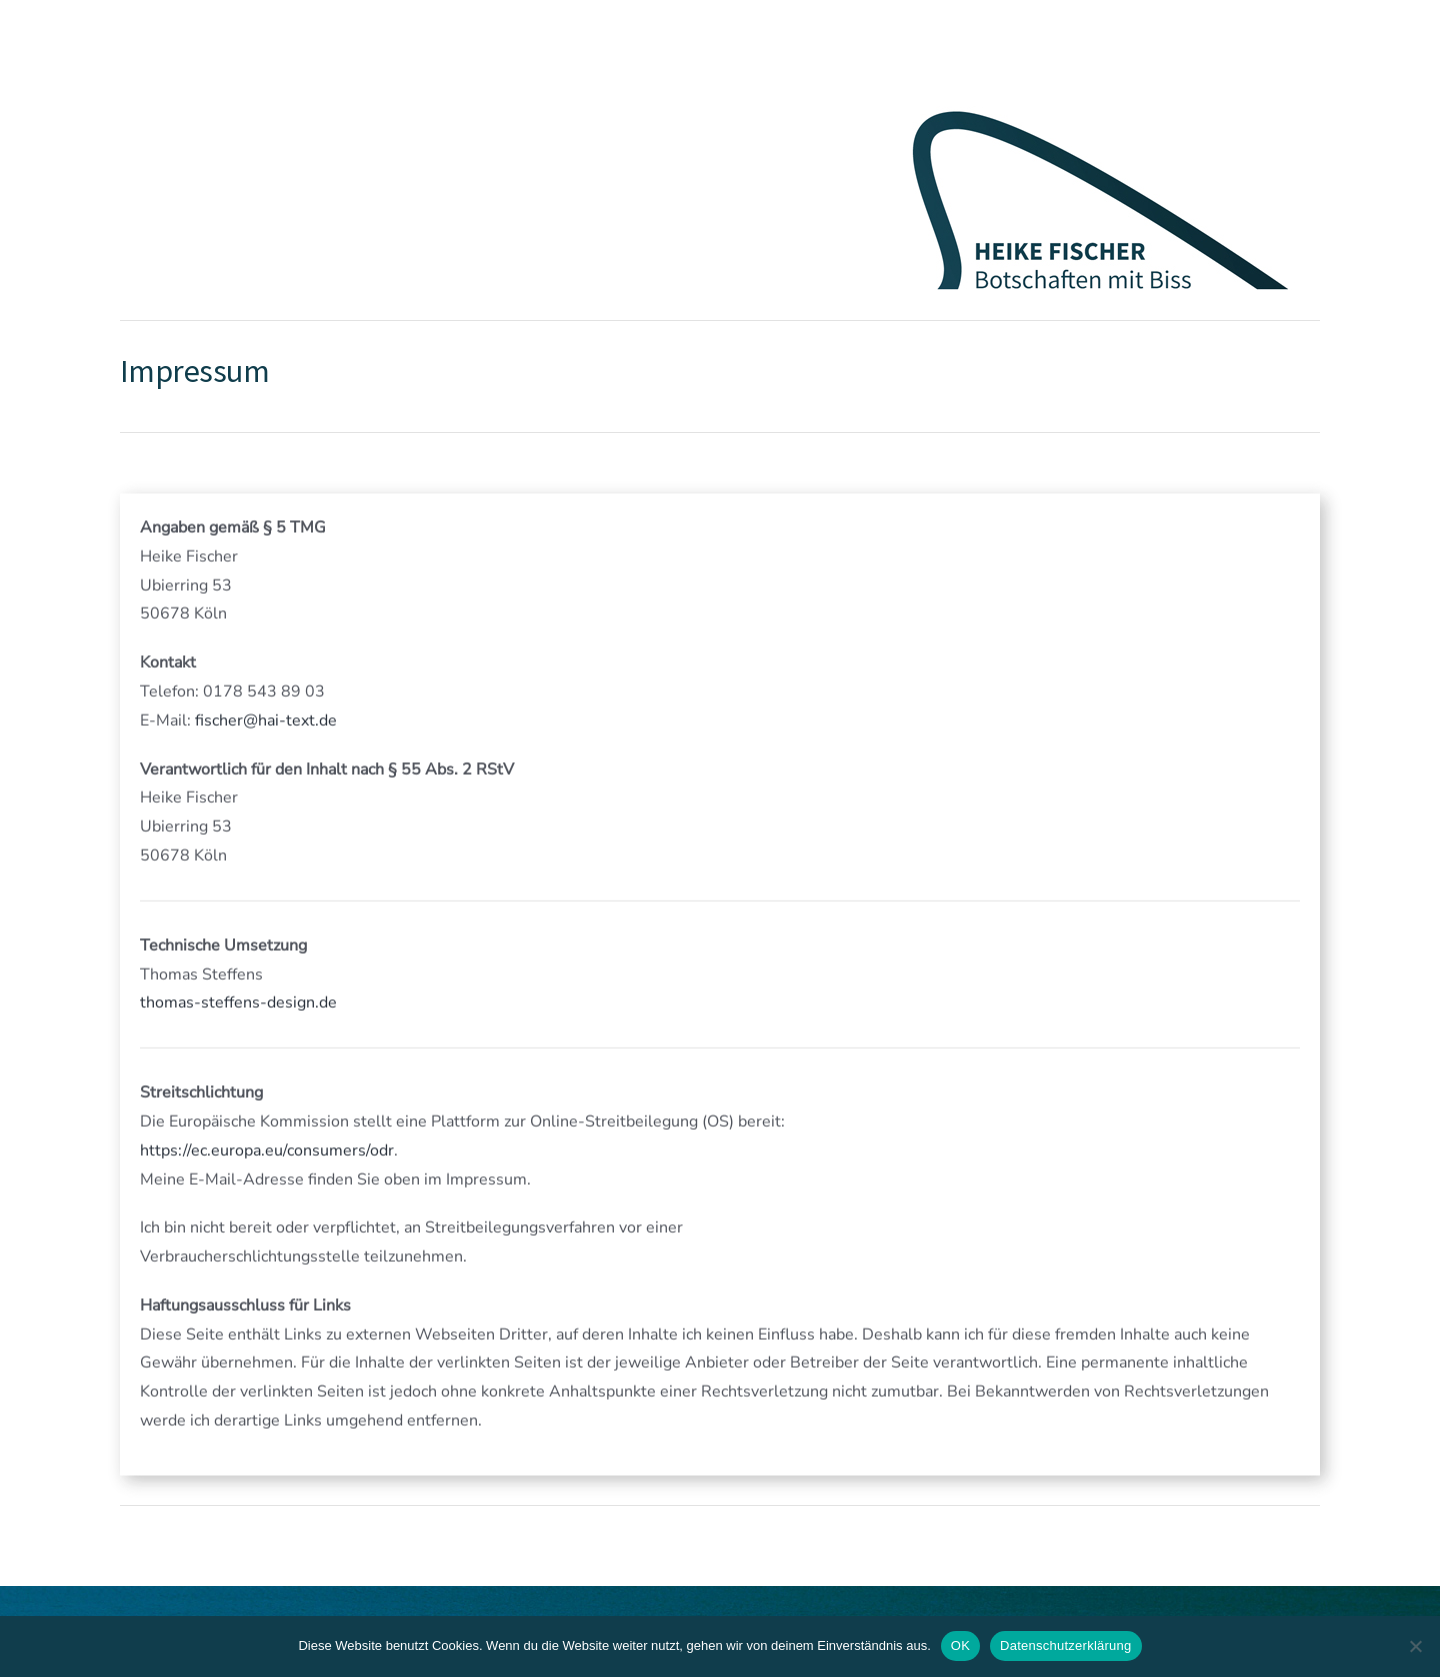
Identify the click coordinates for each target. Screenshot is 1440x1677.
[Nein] (1415, 1646)
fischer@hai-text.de (266, 722)
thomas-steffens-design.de (238, 1004)
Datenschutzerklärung (1065, 1645)
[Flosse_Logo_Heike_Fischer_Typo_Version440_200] (1100, 98)
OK (960, 1645)
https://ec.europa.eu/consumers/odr (267, 1152)
